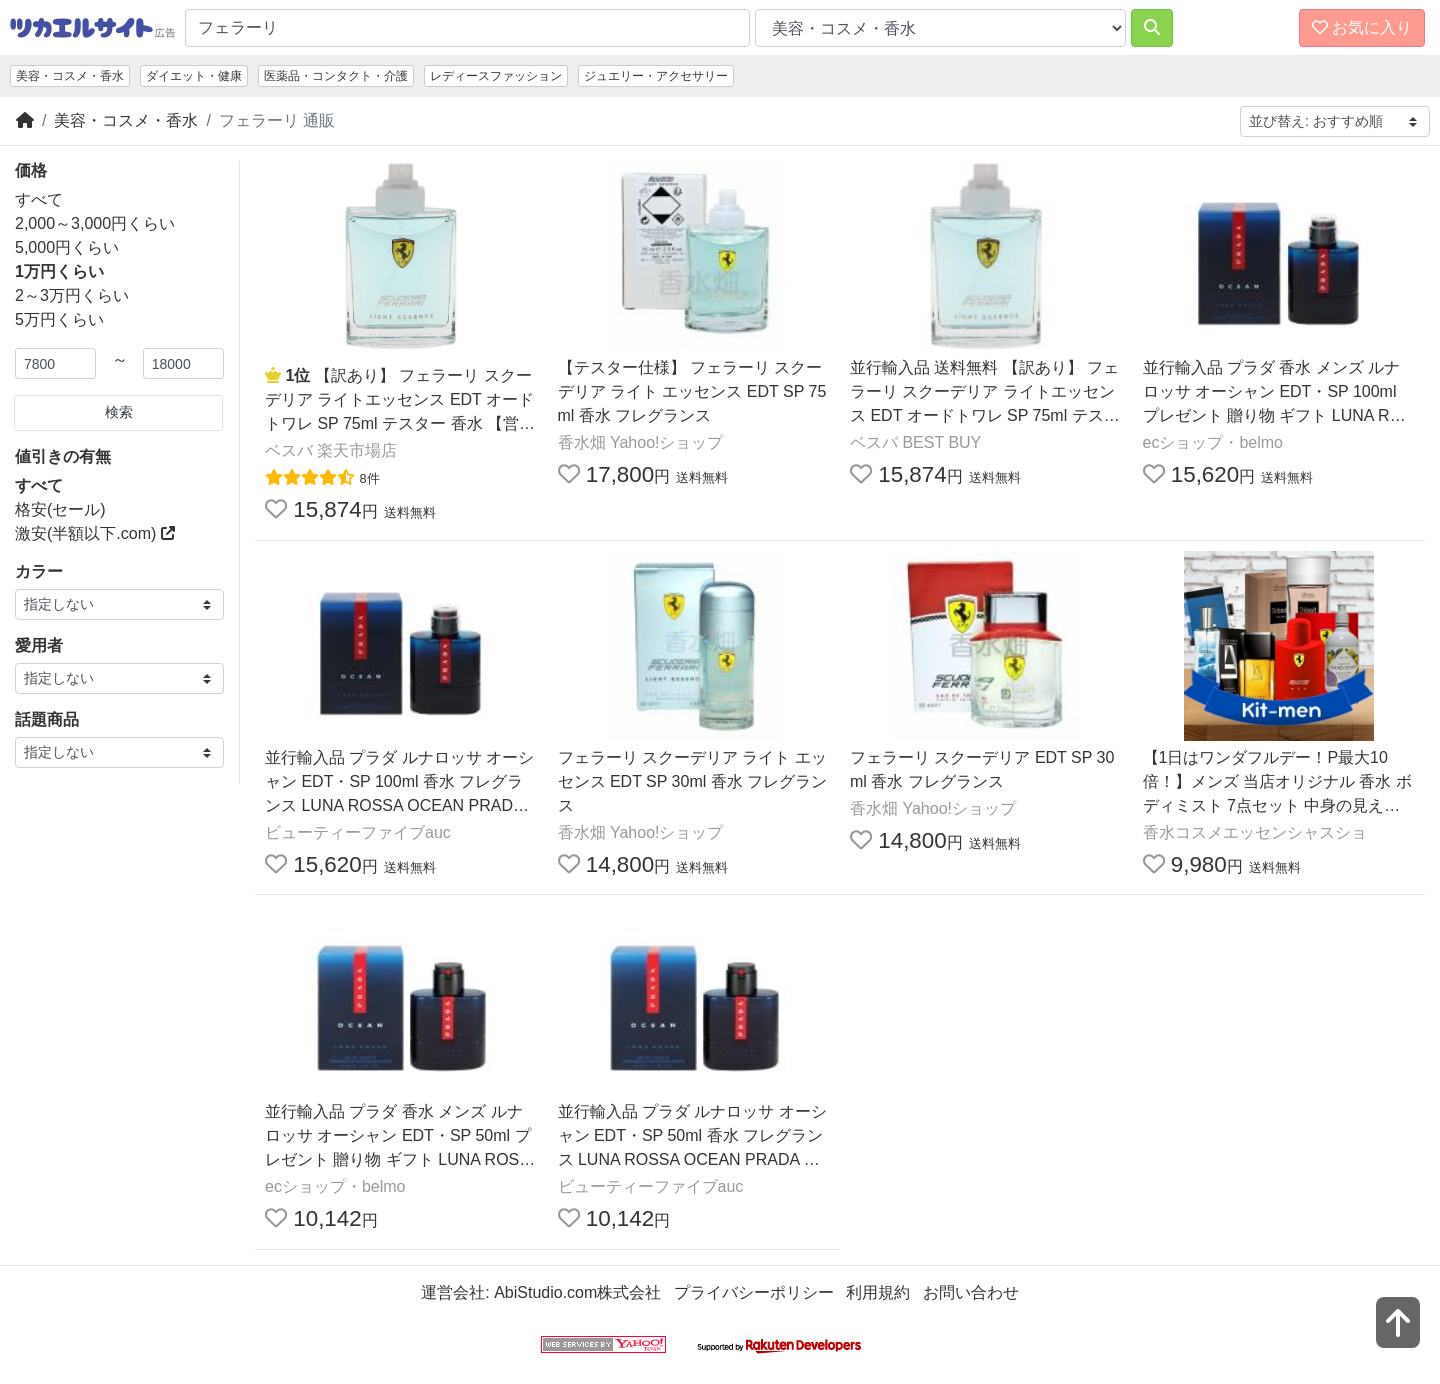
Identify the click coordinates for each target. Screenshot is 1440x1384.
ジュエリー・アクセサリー (656, 76)
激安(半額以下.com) (95, 533)
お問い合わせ (971, 1292)
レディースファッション (496, 76)
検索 (119, 412)
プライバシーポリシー (754, 1292)
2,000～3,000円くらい (95, 223)
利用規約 (878, 1292)
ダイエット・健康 (194, 76)
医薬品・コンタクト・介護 (336, 76)
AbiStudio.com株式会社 (577, 1292)
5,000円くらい (67, 247)
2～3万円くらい (72, 295)
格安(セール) (60, 509)
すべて (39, 199)
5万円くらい (59, 319)
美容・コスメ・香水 (70, 76)
